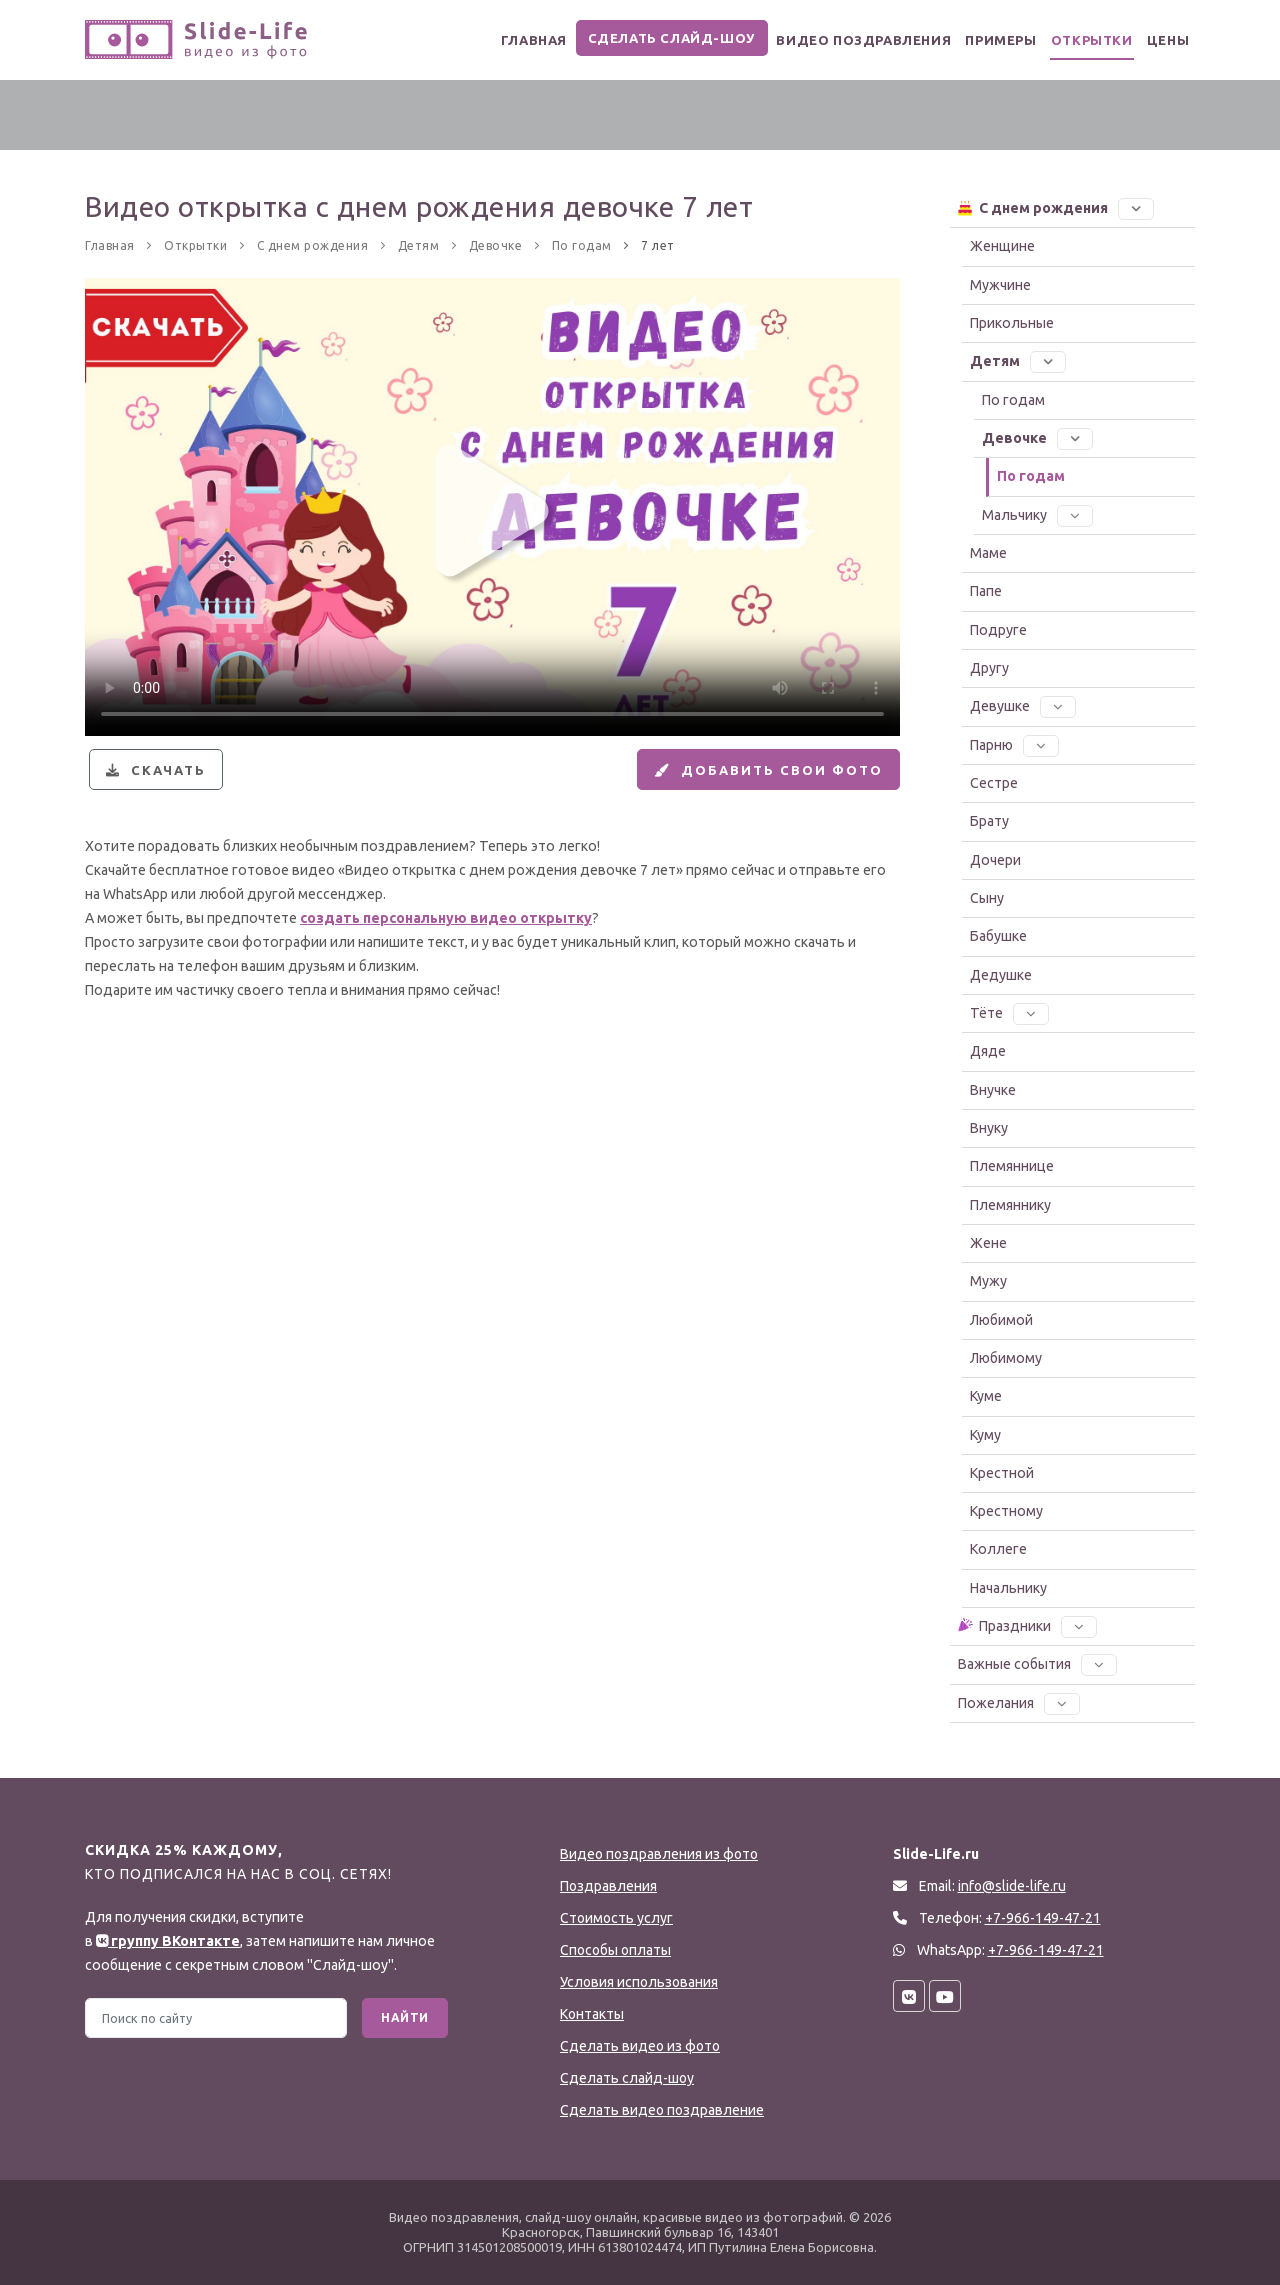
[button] (1136, 208)
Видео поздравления (825, 40)
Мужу (988, 1281)
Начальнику (1008, 1588)
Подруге (998, 630)
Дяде (988, 1051)
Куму (985, 1435)
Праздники (1026, 1625)
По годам (1013, 400)
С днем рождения (1055, 207)
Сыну (987, 898)
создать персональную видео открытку (446, 935)
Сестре (994, 783)
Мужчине (1000, 285)
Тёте (1009, 1013)
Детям (1018, 361)
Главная (492, 40)
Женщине (1002, 246)
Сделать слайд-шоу (633, 38)
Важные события (1037, 1664)
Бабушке (998, 936)
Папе (986, 591)
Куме (986, 1396)
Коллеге (998, 1549)
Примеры (972, 40)
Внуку (989, 1128)
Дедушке (1001, 975)
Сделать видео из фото (640, 2046)
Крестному (1006, 1511)
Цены (1163, 40)
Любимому (1006, 1358)
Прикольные (1012, 323)
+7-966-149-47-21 (1046, 1950)
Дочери (995, 860)
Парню (1014, 745)
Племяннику (1010, 1205)
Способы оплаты (615, 1950)
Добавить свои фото (756, 778)
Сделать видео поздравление (662, 2110)
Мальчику (1037, 515)
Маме (988, 553)
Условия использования (639, 1982)
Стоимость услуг (616, 1918)
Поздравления (608, 1886)
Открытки (1074, 40)
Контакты (592, 2014)
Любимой (1001, 1320)
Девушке (1023, 706)
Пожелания (1019, 1703)
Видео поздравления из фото (659, 1854)
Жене (988, 1243)
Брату (989, 821)
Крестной (1002, 1473)
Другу (989, 668)
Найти (405, 2017)
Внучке (993, 1090)
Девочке (1037, 438)
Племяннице (1012, 1166)
